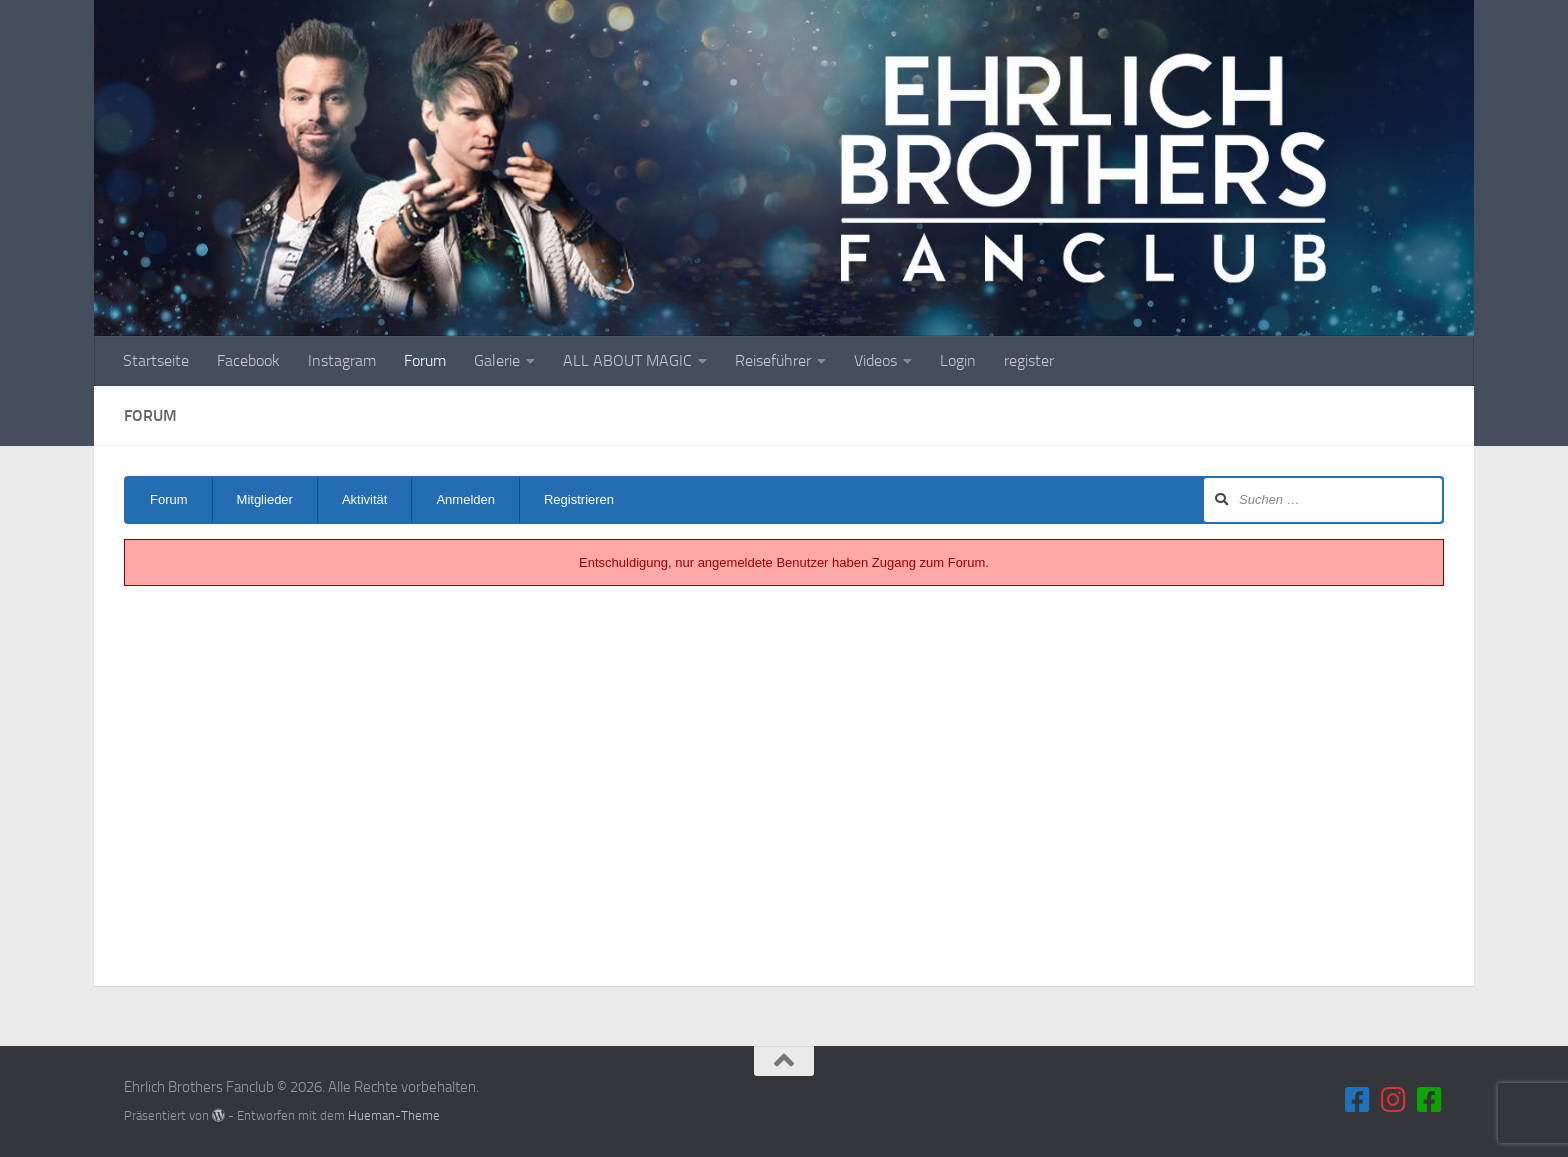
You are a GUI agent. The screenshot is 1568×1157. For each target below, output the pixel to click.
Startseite (156, 360)
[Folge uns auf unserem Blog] (1430, 1100)
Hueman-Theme (394, 1115)
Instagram (342, 360)
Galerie (497, 360)
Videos (875, 360)
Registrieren (579, 499)
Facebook (248, 360)
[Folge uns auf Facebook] (1358, 1100)
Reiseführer (773, 360)
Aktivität (365, 499)
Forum (425, 360)
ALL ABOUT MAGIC (627, 360)
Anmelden (465, 499)
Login (958, 360)
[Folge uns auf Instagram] (1394, 1100)
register (1029, 360)
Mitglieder (265, 499)
